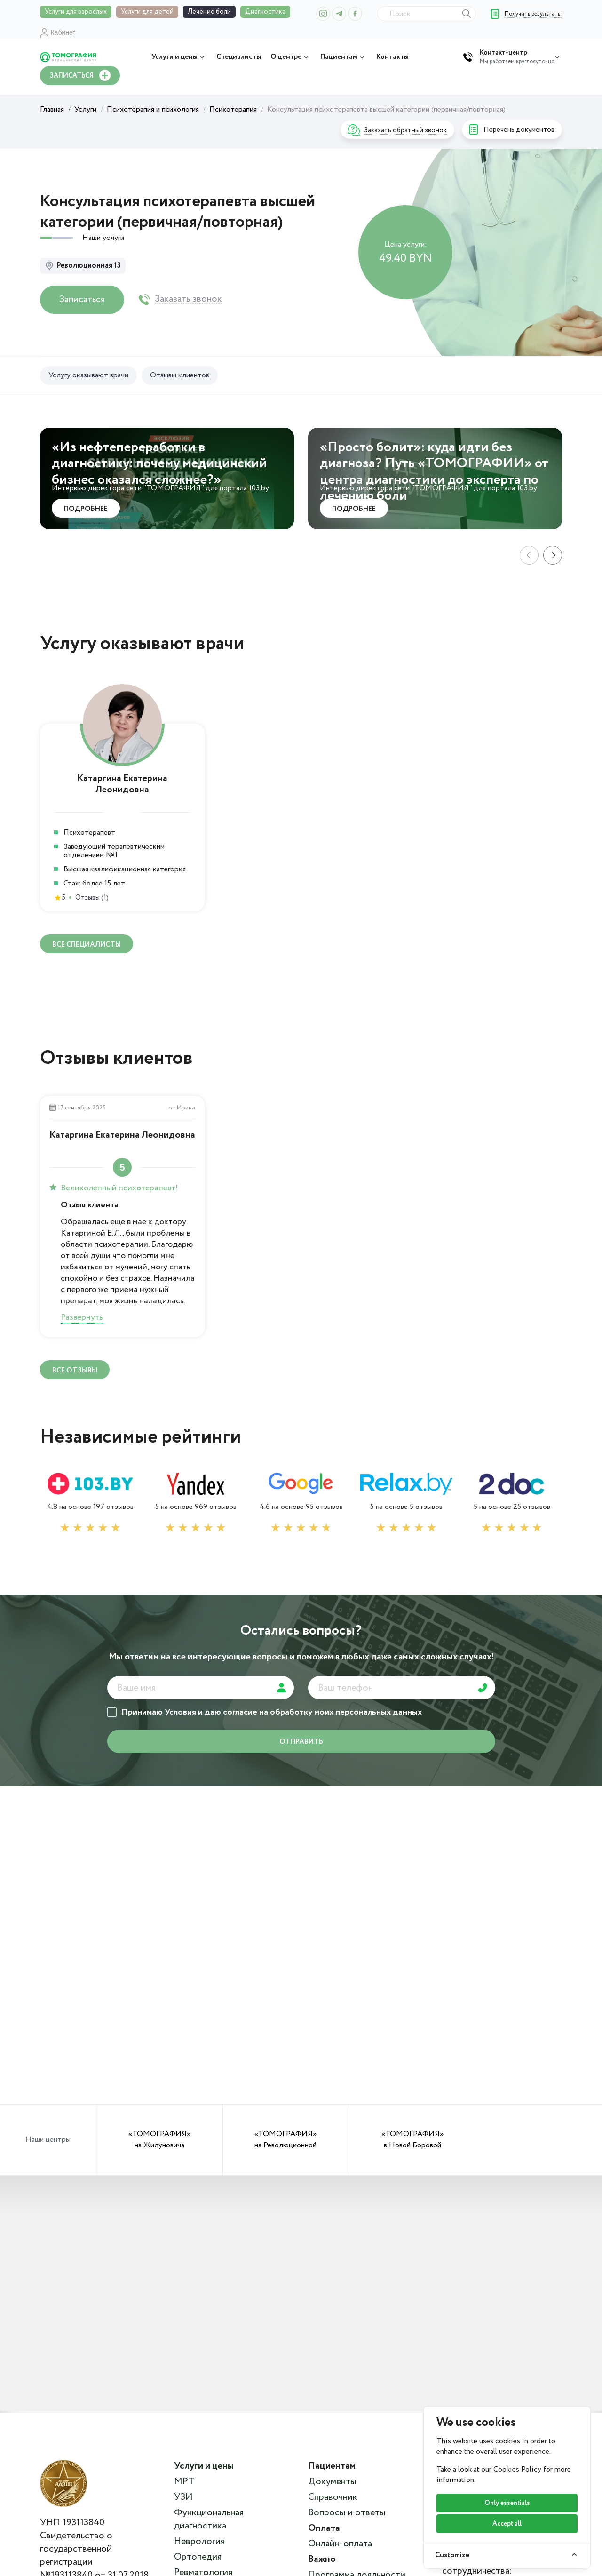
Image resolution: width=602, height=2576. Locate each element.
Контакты (392, 57)
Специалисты (238, 57)
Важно (322, 2559)
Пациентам (343, 57)
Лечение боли (209, 11)
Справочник (332, 2497)
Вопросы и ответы (346, 2513)
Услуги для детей (147, 11)
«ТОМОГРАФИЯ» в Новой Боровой (412, 2140)
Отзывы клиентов (179, 375)
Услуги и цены (179, 57)
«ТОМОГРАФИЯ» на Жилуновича (159, 2140)
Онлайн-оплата (340, 2544)
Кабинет (58, 32)
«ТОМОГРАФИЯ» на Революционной (285, 2140)
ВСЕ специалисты (86, 945)
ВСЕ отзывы (74, 1370)
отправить (301, 1742)
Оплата (324, 2528)
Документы (332, 2481)
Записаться (82, 299)
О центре (290, 57)
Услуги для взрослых (76, 11)
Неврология (199, 2541)
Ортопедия (198, 2557)
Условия (180, 1712)
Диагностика (265, 11)
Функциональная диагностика (209, 2519)
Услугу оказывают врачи (88, 375)
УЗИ (183, 2497)
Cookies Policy (517, 2469)
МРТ (184, 2481)
